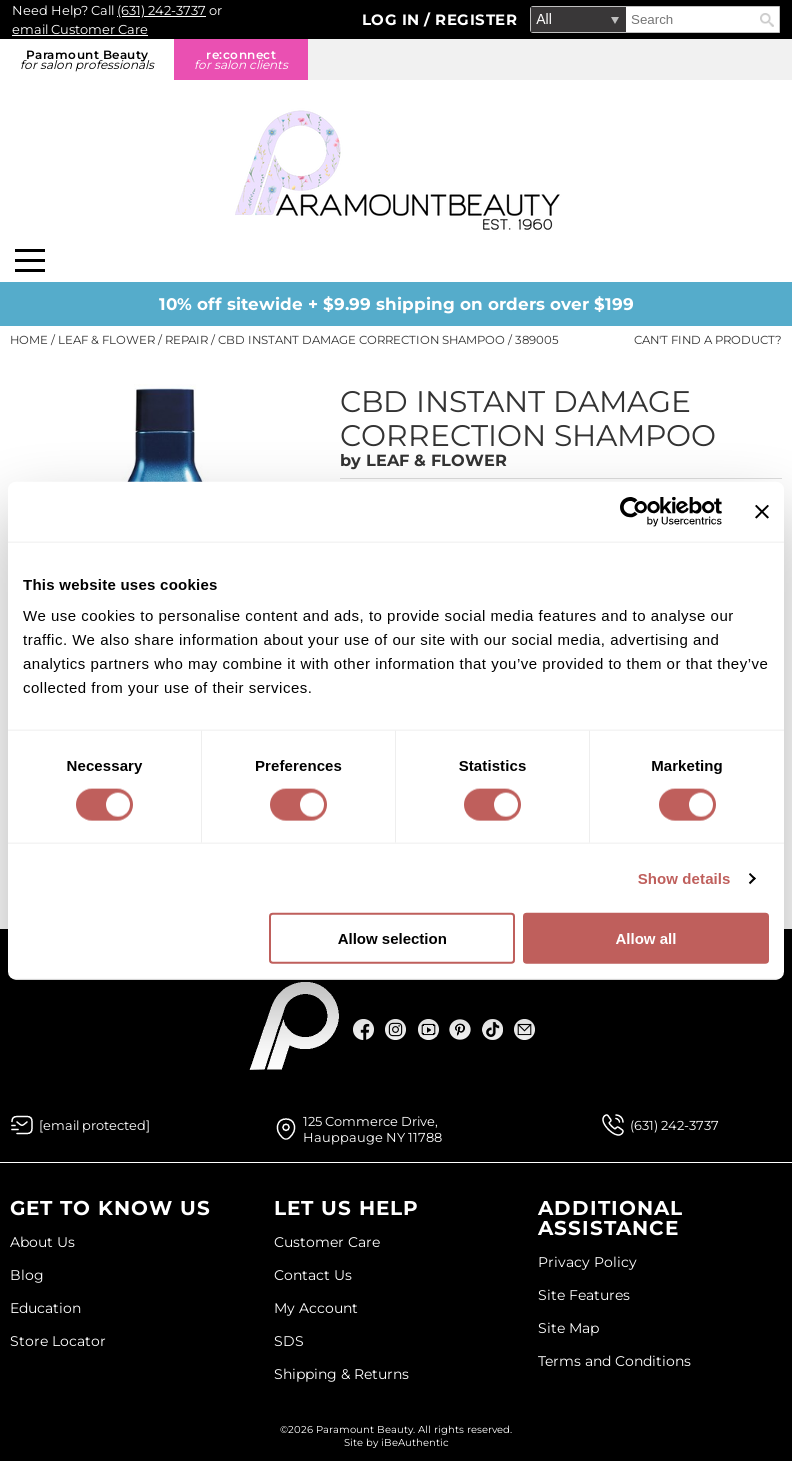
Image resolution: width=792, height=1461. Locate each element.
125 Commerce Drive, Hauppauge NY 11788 (372, 1129)
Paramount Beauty (87, 59)
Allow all (645, 938)
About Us (42, 1242)
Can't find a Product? (708, 340)
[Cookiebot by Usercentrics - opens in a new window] (634, 511)
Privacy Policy (587, 1262)
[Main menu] (30, 260)
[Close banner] (762, 511)
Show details (684, 877)
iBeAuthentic (415, 1442)
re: (241, 59)
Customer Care (327, 1242)
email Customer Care (80, 29)
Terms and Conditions (614, 1361)
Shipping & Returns (341, 1374)
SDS (289, 1341)
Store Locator (58, 1341)
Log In (393, 19)
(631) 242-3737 (161, 10)
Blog (27, 1275)
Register (476, 19)
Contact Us (313, 1275)
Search (767, 20)
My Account (316, 1308)
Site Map (568, 1328)
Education (45, 1308)
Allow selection (392, 938)
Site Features (584, 1295)
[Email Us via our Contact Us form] (94, 1125)
